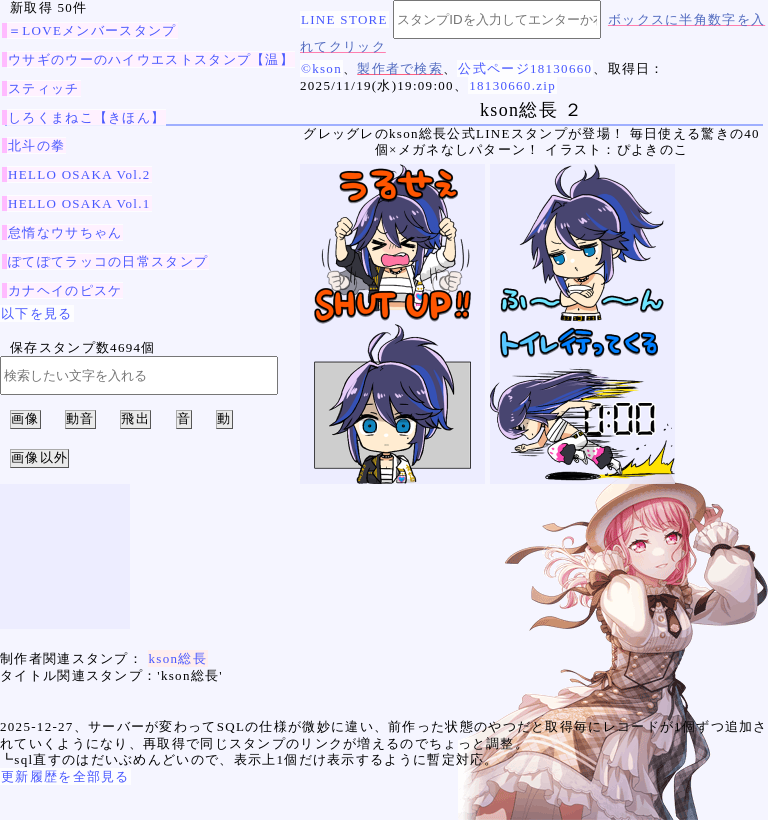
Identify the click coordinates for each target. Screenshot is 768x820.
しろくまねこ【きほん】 (86, 117)
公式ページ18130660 (525, 68)
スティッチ (44, 88)
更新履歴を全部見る (65, 776)
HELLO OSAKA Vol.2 (79, 174)
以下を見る (37, 313)
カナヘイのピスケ (65, 290)
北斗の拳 (36, 145)
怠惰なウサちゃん (65, 232)
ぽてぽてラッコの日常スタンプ (108, 261)
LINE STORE (344, 19)
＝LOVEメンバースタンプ (92, 30)
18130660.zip (512, 85)
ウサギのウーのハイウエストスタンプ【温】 (151, 59)
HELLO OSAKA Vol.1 (79, 203)
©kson (321, 68)
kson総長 (178, 658)
